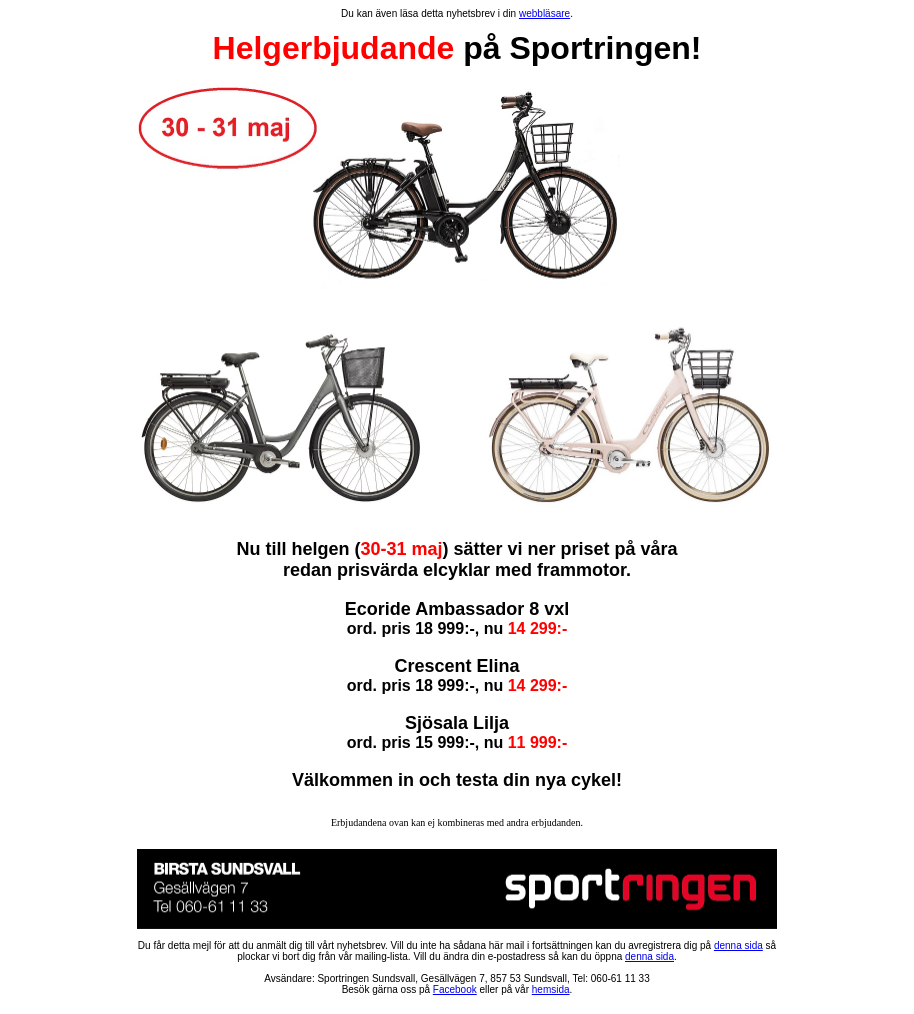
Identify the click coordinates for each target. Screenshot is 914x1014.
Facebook (455, 989)
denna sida (738, 945)
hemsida (551, 989)
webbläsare (544, 13)
